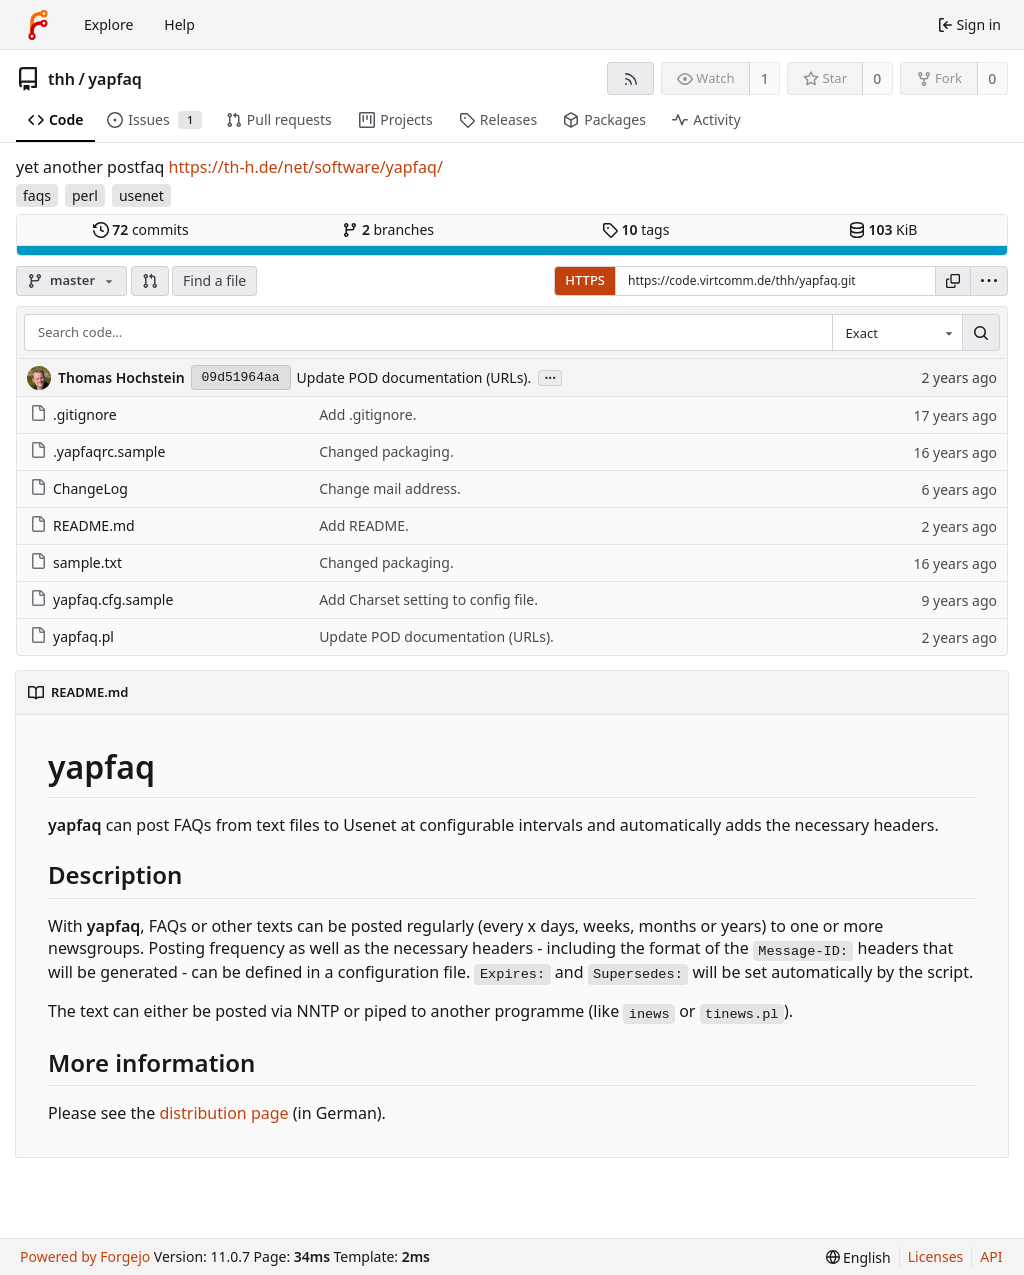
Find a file (214, 280)
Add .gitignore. (367, 414)
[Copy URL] (953, 281)
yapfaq (114, 79)
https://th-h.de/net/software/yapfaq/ (306, 167)
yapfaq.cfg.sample (101, 599)
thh (61, 79)
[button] (150, 281)
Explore (108, 24)
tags (635, 229)
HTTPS (585, 280)
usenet (141, 195)
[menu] (989, 281)
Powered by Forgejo (85, 1256)
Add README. (364, 525)
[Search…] (981, 333)
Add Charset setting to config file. (428, 599)
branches (388, 229)
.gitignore (73, 414)
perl (85, 195)
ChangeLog (79, 488)
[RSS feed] (630, 78)
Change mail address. (390, 488)
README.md (82, 525)
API (991, 1256)
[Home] (38, 25)
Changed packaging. (386, 451)
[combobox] (897, 333)
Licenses (936, 1256)
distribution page (223, 1113)
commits (141, 229)
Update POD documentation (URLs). (414, 377)
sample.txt (76, 562)
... (550, 376)
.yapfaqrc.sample (97, 451)
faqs (37, 195)
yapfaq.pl (72, 636)
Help (179, 24)
